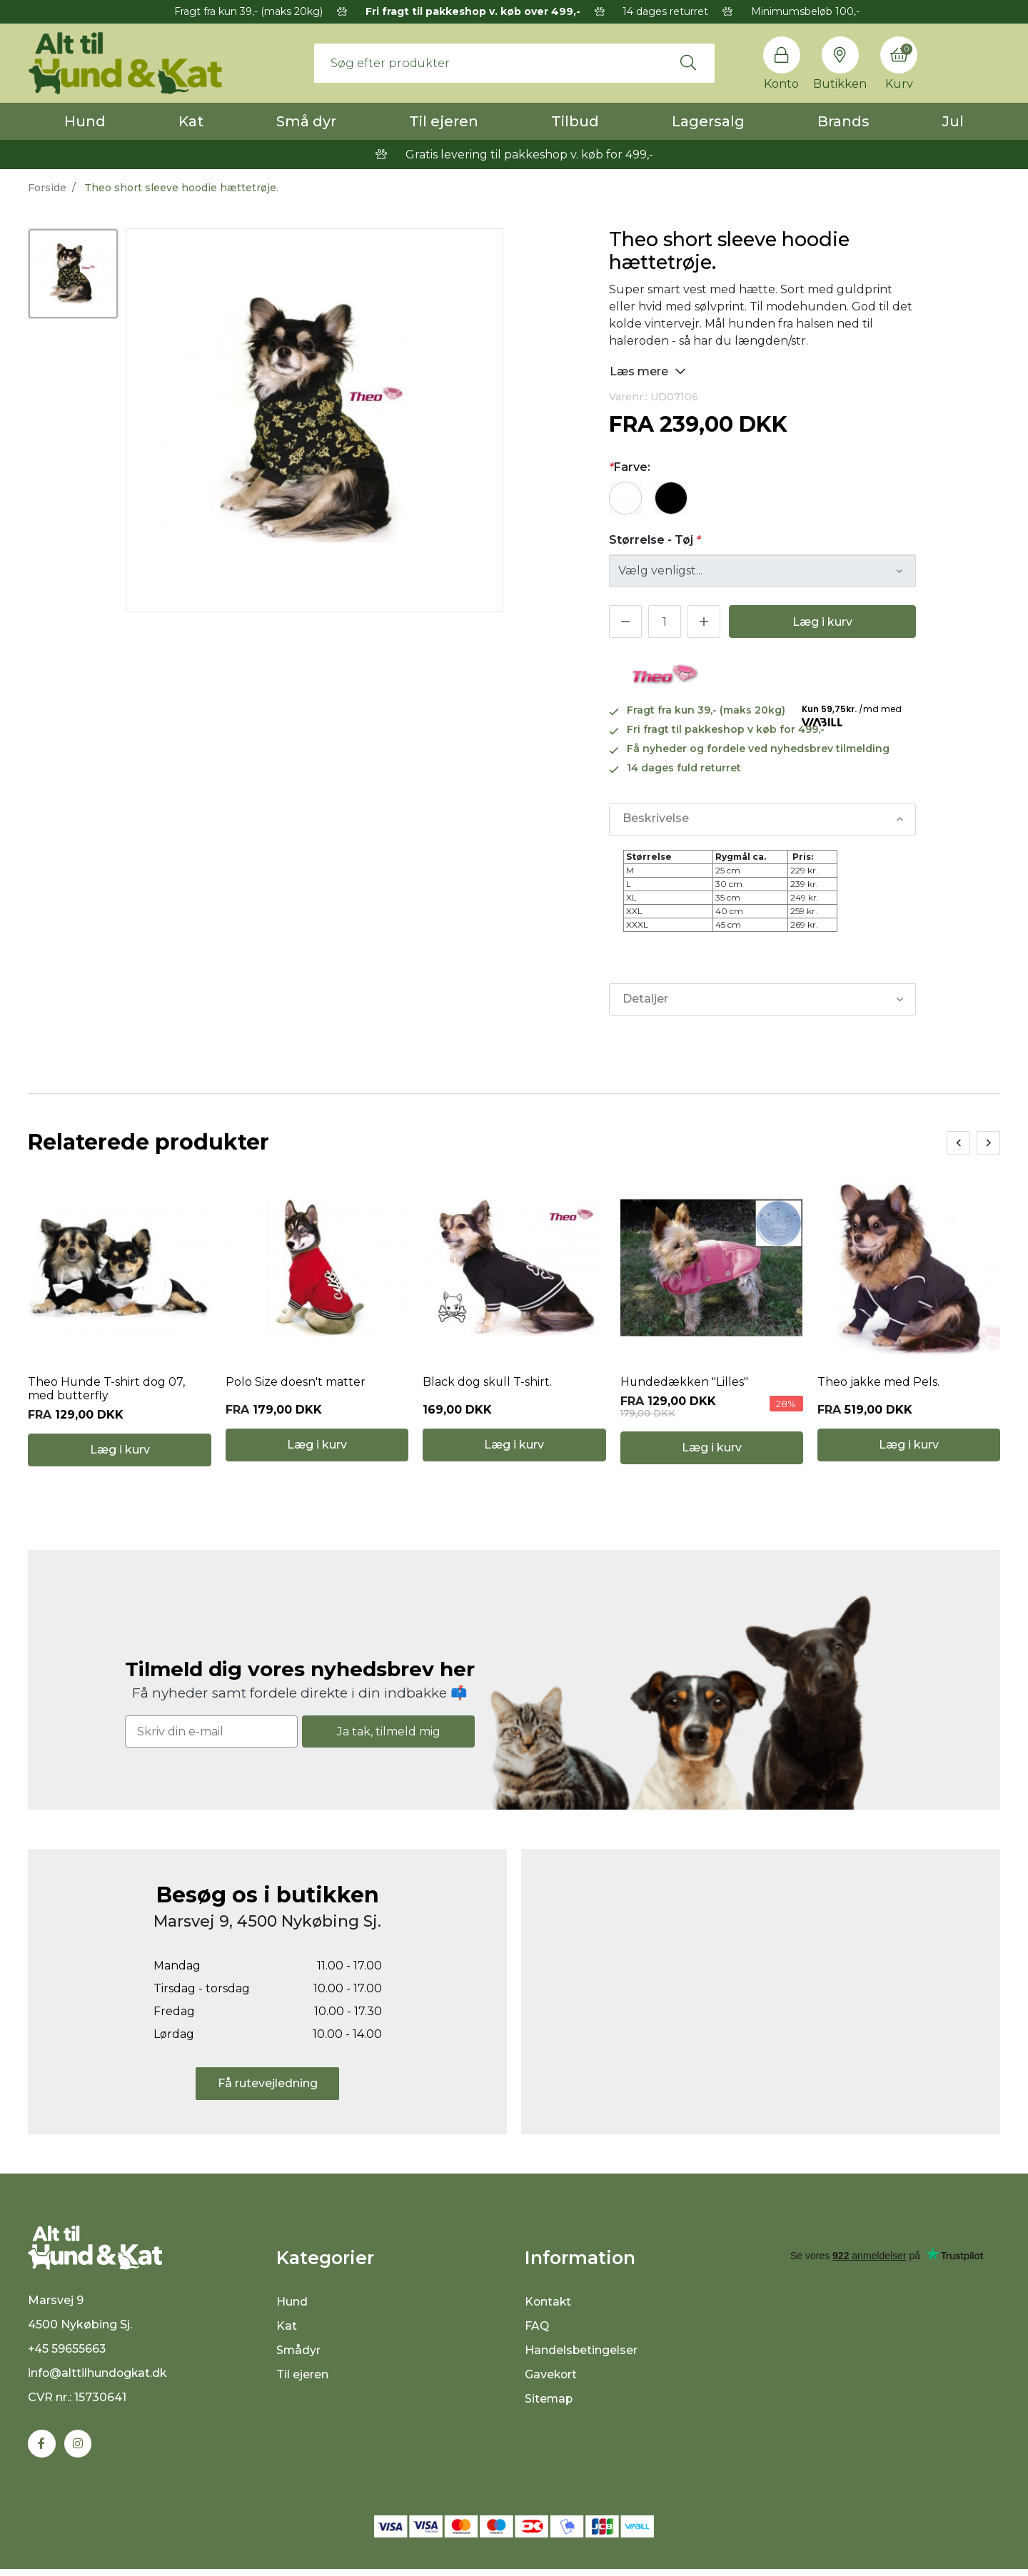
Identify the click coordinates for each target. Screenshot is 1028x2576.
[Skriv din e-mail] (211, 1736)
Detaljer (645, 999)
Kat (190, 121)
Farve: (629, 467)
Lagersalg (708, 121)
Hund (85, 121)
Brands (843, 121)
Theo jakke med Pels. (878, 1384)
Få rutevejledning (268, 2088)
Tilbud (575, 121)
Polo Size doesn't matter (296, 1384)
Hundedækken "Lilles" (684, 1384)
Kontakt (549, 2306)
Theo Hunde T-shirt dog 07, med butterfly (107, 1391)
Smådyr (298, 2355)
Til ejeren (443, 121)
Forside (47, 187)
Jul (953, 121)
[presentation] (958, 1143)
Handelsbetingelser (581, 2355)
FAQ (537, 2331)
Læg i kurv (822, 622)
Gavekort (551, 2379)
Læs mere (648, 370)
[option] (73, 273)
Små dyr (306, 121)
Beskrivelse (656, 819)
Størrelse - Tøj (655, 540)
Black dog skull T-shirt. (488, 1384)
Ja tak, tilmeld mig (388, 1736)
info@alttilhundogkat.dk (98, 2380)
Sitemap (549, 2403)
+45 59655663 (67, 2356)
